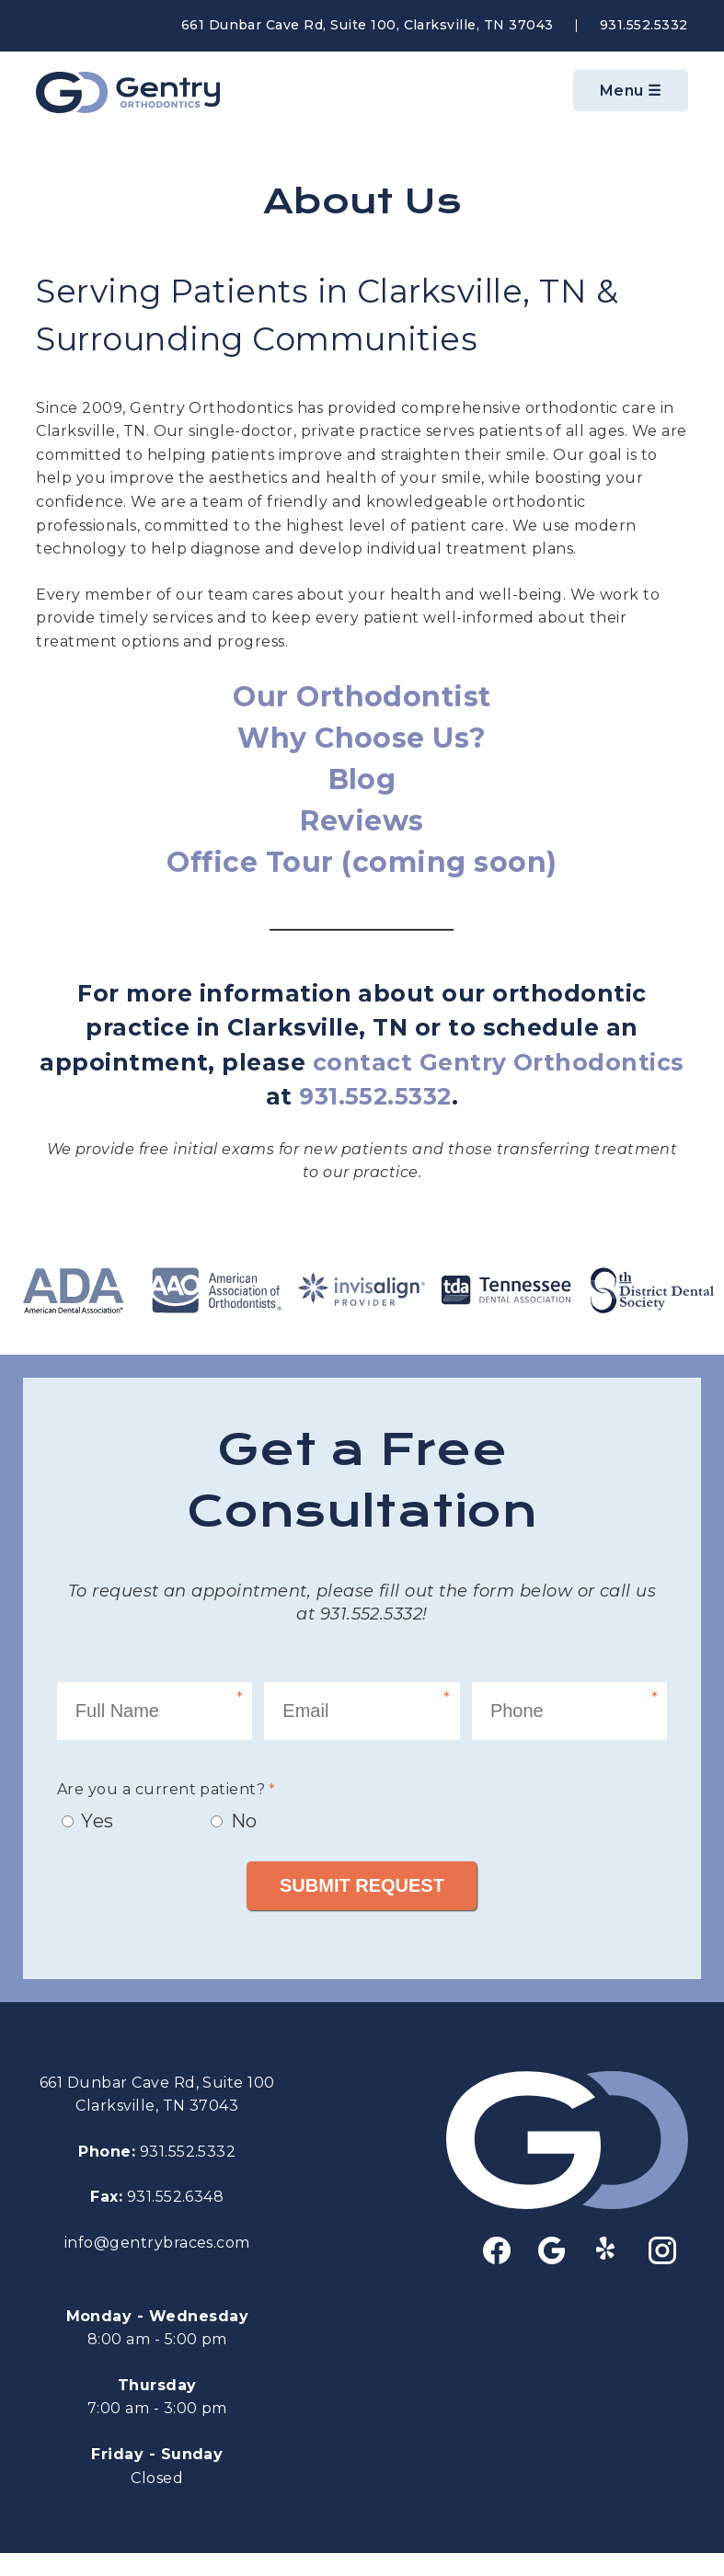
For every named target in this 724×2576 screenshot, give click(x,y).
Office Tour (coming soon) (362, 862)
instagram (662, 2250)
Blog (362, 779)
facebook (497, 2250)
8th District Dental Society (651, 1290)
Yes (97, 1821)
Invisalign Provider (362, 1290)
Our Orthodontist (362, 697)
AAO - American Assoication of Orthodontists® (217, 1290)
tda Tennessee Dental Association (507, 1290)
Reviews (361, 821)
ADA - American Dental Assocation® (72, 1290)
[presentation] (508, 1790)
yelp (606, 2248)
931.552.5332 (644, 25)
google (552, 2250)
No (244, 1821)
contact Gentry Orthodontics (498, 1062)
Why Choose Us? (362, 738)
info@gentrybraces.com (157, 2242)
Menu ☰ (630, 90)
